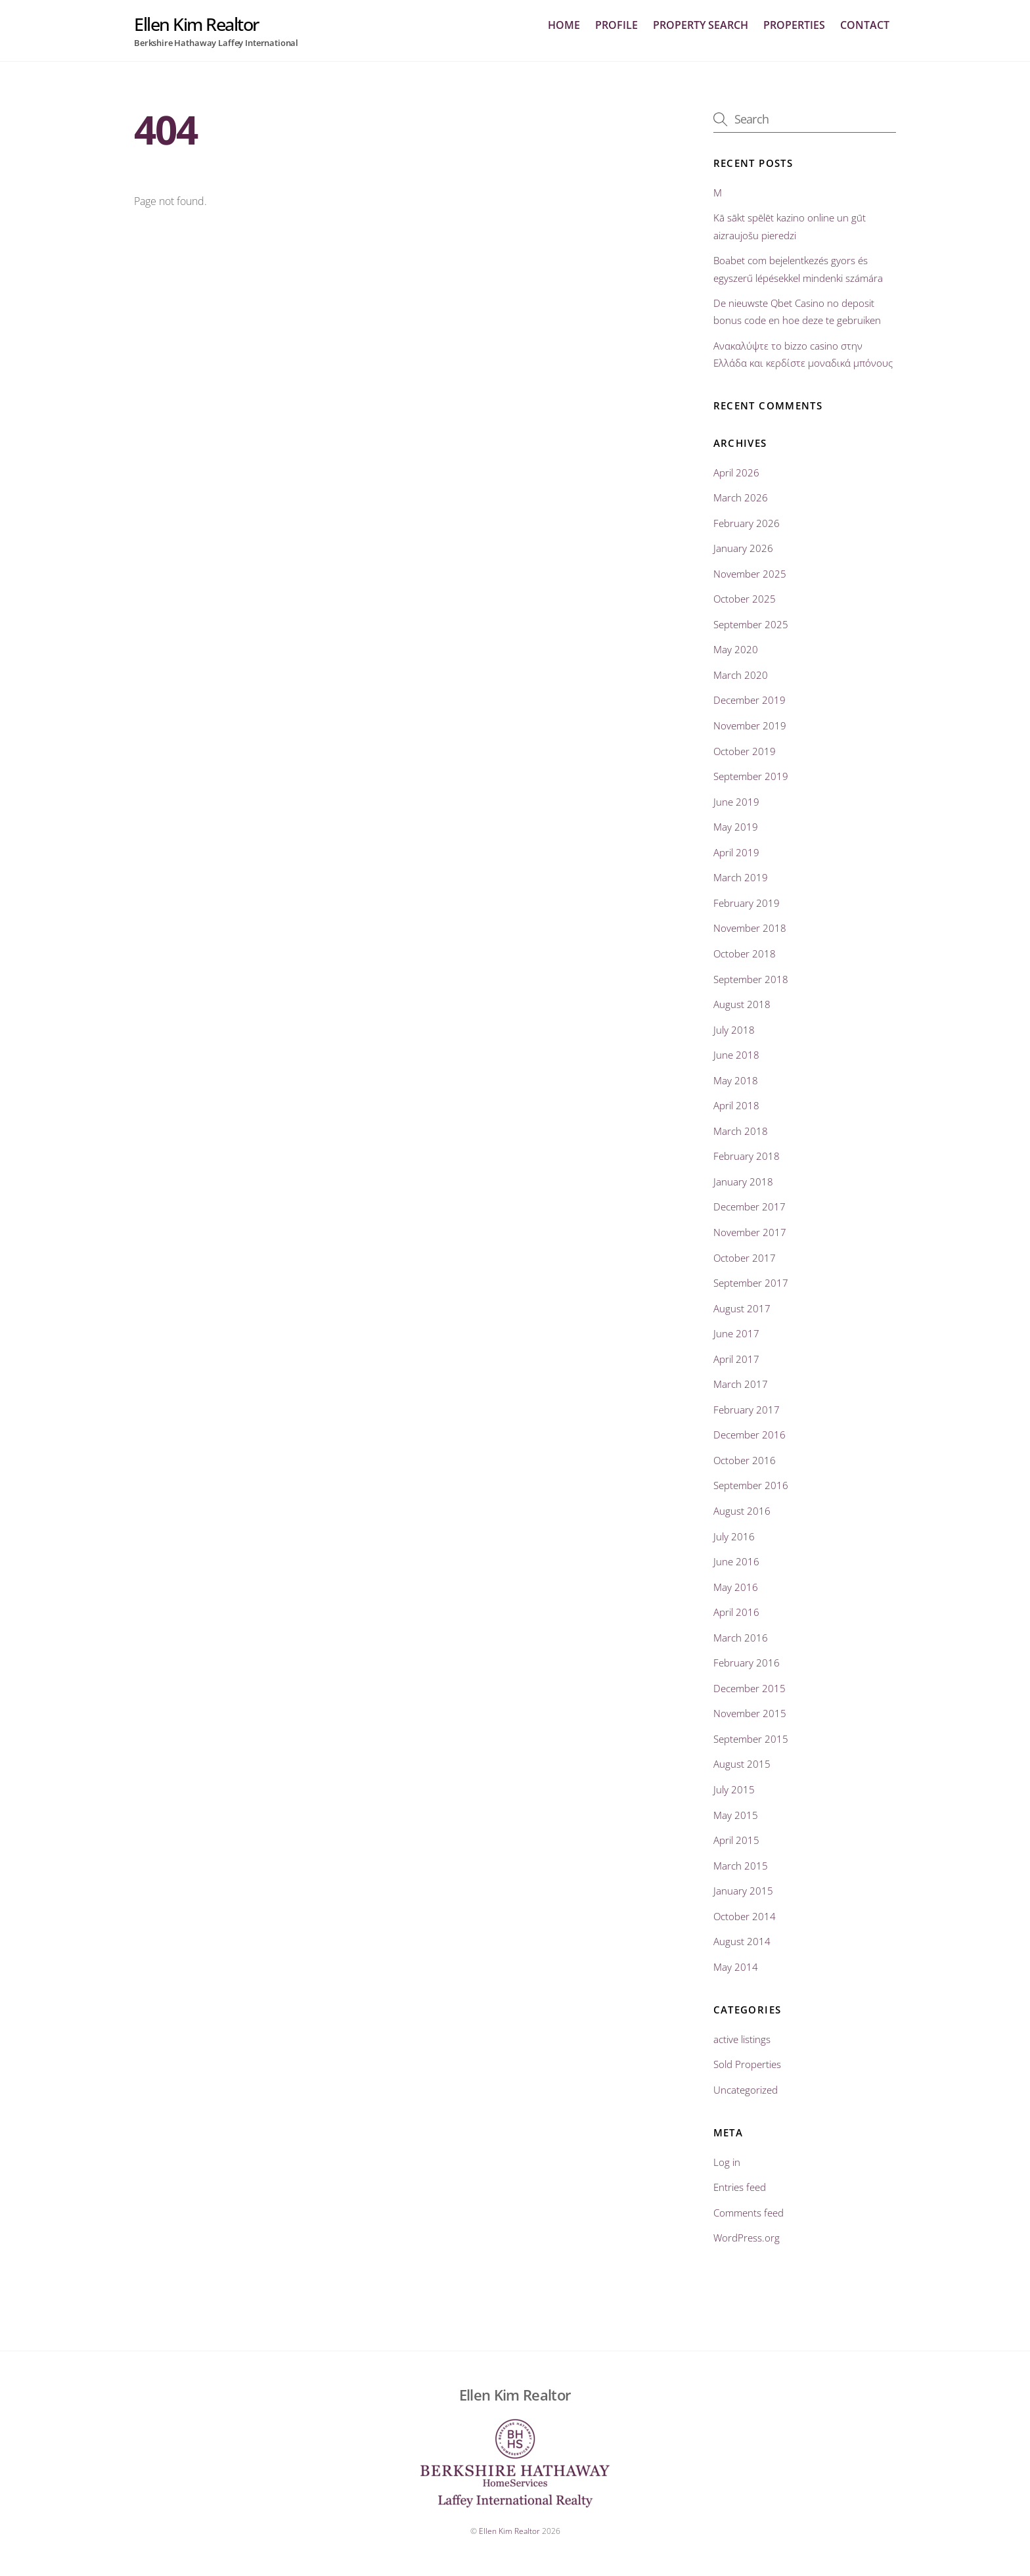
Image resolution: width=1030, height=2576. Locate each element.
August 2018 (742, 1004)
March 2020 (740, 675)
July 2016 (734, 1536)
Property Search (700, 25)
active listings (742, 2039)
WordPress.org (746, 2238)
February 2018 (746, 1156)
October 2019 (744, 751)
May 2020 (735, 649)
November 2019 (749, 726)
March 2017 (740, 1384)
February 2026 (746, 523)
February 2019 (746, 903)
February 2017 (746, 1409)
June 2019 (736, 801)
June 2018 (736, 1055)
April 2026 (736, 472)
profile (616, 25)
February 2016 (746, 1663)
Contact (864, 25)
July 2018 (734, 1029)
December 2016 (749, 1435)
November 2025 (749, 573)
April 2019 (736, 852)
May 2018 (735, 1080)
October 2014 (744, 1916)
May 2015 (735, 1815)
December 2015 (749, 1688)
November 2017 (749, 1232)
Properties (794, 25)
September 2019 (750, 776)
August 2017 (742, 1308)
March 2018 (740, 1131)
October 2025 (744, 599)
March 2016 (740, 1637)
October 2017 (744, 1257)
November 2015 (749, 1713)
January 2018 (743, 1182)
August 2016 (742, 1511)
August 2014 (742, 1941)
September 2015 (750, 1739)
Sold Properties (747, 2064)
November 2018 (749, 928)
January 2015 (743, 1891)
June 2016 (736, 1562)
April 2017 (736, 1359)
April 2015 (736, 1840)
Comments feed (748, 2213)
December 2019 (749, 700)
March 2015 (740, 1865)
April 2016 (736, 1612)
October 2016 (744, 1460)
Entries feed (739, 2187)
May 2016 (735, 1587)
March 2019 (740, 878)
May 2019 (735, 827)
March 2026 (740, 498)
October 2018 (744, 954)
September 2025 (750, 624)
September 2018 (750, 979)
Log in (726, 2162)
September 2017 (750, 1283)
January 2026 (743, 548)
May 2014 (735, 1966)
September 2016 (750, 1485)
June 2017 (736, 1334)
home (564, 25)
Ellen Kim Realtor (509, 2531)
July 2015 (734, 1790)
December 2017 (749, 1207)
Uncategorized (745, 2090)
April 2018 (736, 1106)
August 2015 (742, 1764)
